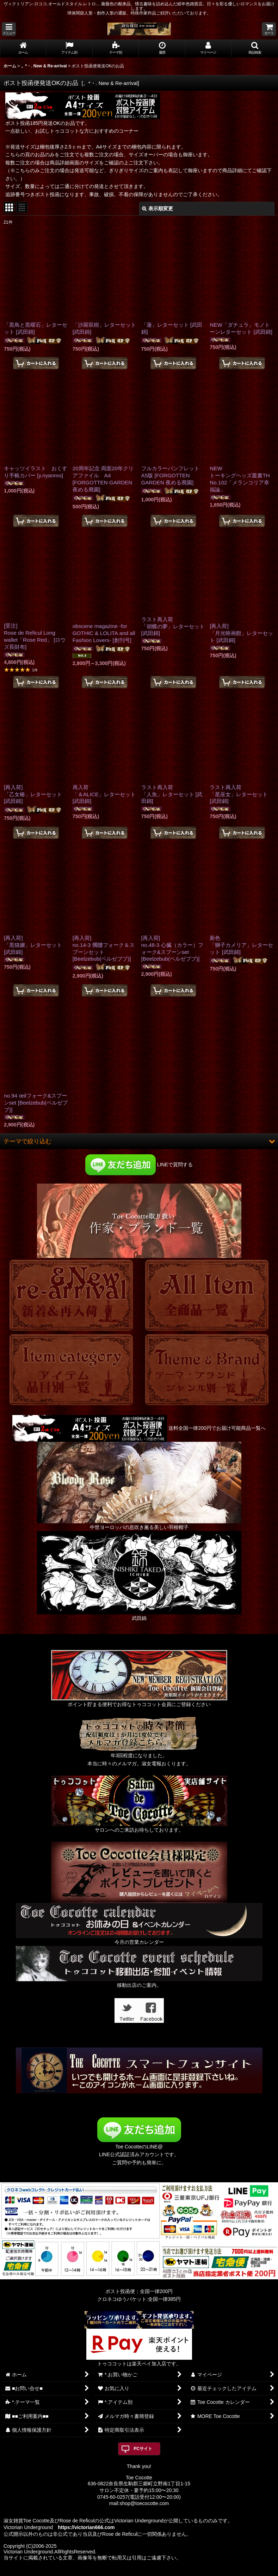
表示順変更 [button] (157, 208)
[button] (9, 29)
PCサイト (143, 2448)
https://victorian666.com (86, 2527)
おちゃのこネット (127, 2571)
